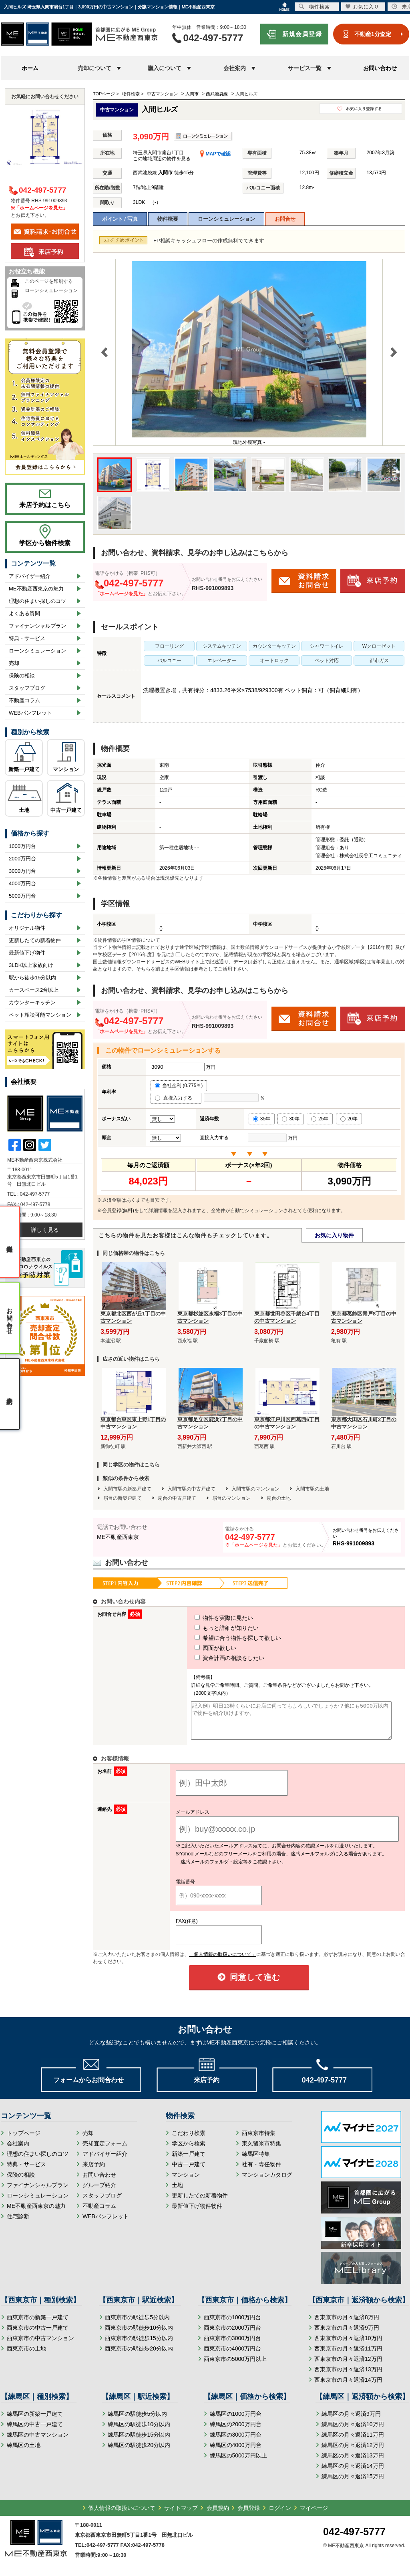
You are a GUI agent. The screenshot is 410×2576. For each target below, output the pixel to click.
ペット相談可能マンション (40, 1015)
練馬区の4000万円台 (235, 2452)
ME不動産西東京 (118, 1537)
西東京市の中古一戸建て (37, 2335)
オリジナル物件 (27, 928)
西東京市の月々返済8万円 (346, 2324)
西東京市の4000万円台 (232, 2355)
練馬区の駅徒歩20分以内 (139, 2452)
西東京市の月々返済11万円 (348, 2355)
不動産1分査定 (372, 34)
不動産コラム (24, 700)
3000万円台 (22, 871)
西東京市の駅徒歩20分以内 (139, 2355)
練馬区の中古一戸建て (35, 2431)
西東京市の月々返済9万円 (346, 2335)
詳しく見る (45, 1230)
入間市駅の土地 (312, 1489)
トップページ (23, 2140)
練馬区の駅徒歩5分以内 (137, 2421)
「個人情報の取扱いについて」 (222, 1961)
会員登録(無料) (118, 1210)
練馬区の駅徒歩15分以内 (139, 2442)
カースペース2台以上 (33, 990)
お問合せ (285, 219)
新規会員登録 (302, 33)
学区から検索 (188, 2150)
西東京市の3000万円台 (232, 2345)
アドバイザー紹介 (29, 576)
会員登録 (248, 2515)
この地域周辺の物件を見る (162, 158)
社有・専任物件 (261, 2171)
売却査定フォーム (104, 2150)
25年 (319, 1119)
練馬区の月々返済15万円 (353, 2483)
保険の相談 (22, 676)
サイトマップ (181, 2515)
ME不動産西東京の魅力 (36, 589)
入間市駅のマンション (255, 1489)
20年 (349, 1119)
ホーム (30, 68)
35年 (261, 1119)
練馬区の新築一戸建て (35, 2421)
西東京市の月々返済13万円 (348, 2376)
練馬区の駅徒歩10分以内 (139, 2431)
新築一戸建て (24, 769)
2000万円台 (22, 859)
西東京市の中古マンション (40, 2345)
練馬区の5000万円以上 (238, 2462)
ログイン (280, 2515)
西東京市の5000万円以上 (235, 2366)
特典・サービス (27, 638)
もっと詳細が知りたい (212, 1628)
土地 (24, 810)
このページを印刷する (49, 281)
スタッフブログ (27, 688)
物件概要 (167, 219)
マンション (66, 769)
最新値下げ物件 (27, 953)
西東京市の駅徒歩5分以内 (137, 2324)
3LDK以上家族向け (31, 965)
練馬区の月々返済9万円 (351, 2421)
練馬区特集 (256, 2161)
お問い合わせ (380, 68)
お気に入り (362, 7)
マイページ (314, 2515)
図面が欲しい (200, 1648)
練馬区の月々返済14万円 (353, 2473)
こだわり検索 (188, 2140)
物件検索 (314, 7)
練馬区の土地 (23, 2452)
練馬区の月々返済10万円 (353, 2431)
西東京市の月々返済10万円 (348, 2345)
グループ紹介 (99, 2192)
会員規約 (218, 2515)
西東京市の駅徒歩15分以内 (139, 2345)
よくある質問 (24, 613)
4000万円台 (22, 883)
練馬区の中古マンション (37, 2442)
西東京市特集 (258, 2140)
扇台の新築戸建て (122, 1498)
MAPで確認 (215, 154)
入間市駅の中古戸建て (191, 1489)
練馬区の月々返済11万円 (353, 2442)
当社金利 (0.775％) (179, 1085)
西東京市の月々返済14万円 (348, 2387)
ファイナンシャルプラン (37, 626)
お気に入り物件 (334, 1235)
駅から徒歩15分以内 (32, 978)
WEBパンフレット (30, 713)
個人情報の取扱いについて (121, 2515)
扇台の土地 (279, 1498)
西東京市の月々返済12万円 (348, 2366)
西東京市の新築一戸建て (37, 2324)
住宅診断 (18, 2223)
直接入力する (176, 1098)
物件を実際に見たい (209, 1618)
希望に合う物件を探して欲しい (223, 1638)
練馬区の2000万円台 (235, 2431)
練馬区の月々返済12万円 (353, 2452)
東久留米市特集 (261, 2150)
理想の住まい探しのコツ (37, 601)
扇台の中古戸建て (177, 1498)
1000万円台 (22, 846)
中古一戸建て (66, 810)
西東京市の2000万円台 (232, 2335)
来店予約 (93, 2171)
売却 (14, 663)
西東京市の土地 (26, 2355)
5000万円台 (22, 896)
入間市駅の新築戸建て (127, 1489)
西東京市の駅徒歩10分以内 (139, 2335)
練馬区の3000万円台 (235, 2442)
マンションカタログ (267, 2182)
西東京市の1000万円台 (232, 2324)
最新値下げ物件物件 (197, 2213)
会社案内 (18, 2150)
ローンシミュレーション (226, 219)
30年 (290, 1119)
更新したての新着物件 (35, 940)
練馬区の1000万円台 (235, 2421)
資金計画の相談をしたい (214, 1658)
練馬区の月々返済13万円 (353, 2462)
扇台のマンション (231, 1498)
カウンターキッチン (32, 1002)
